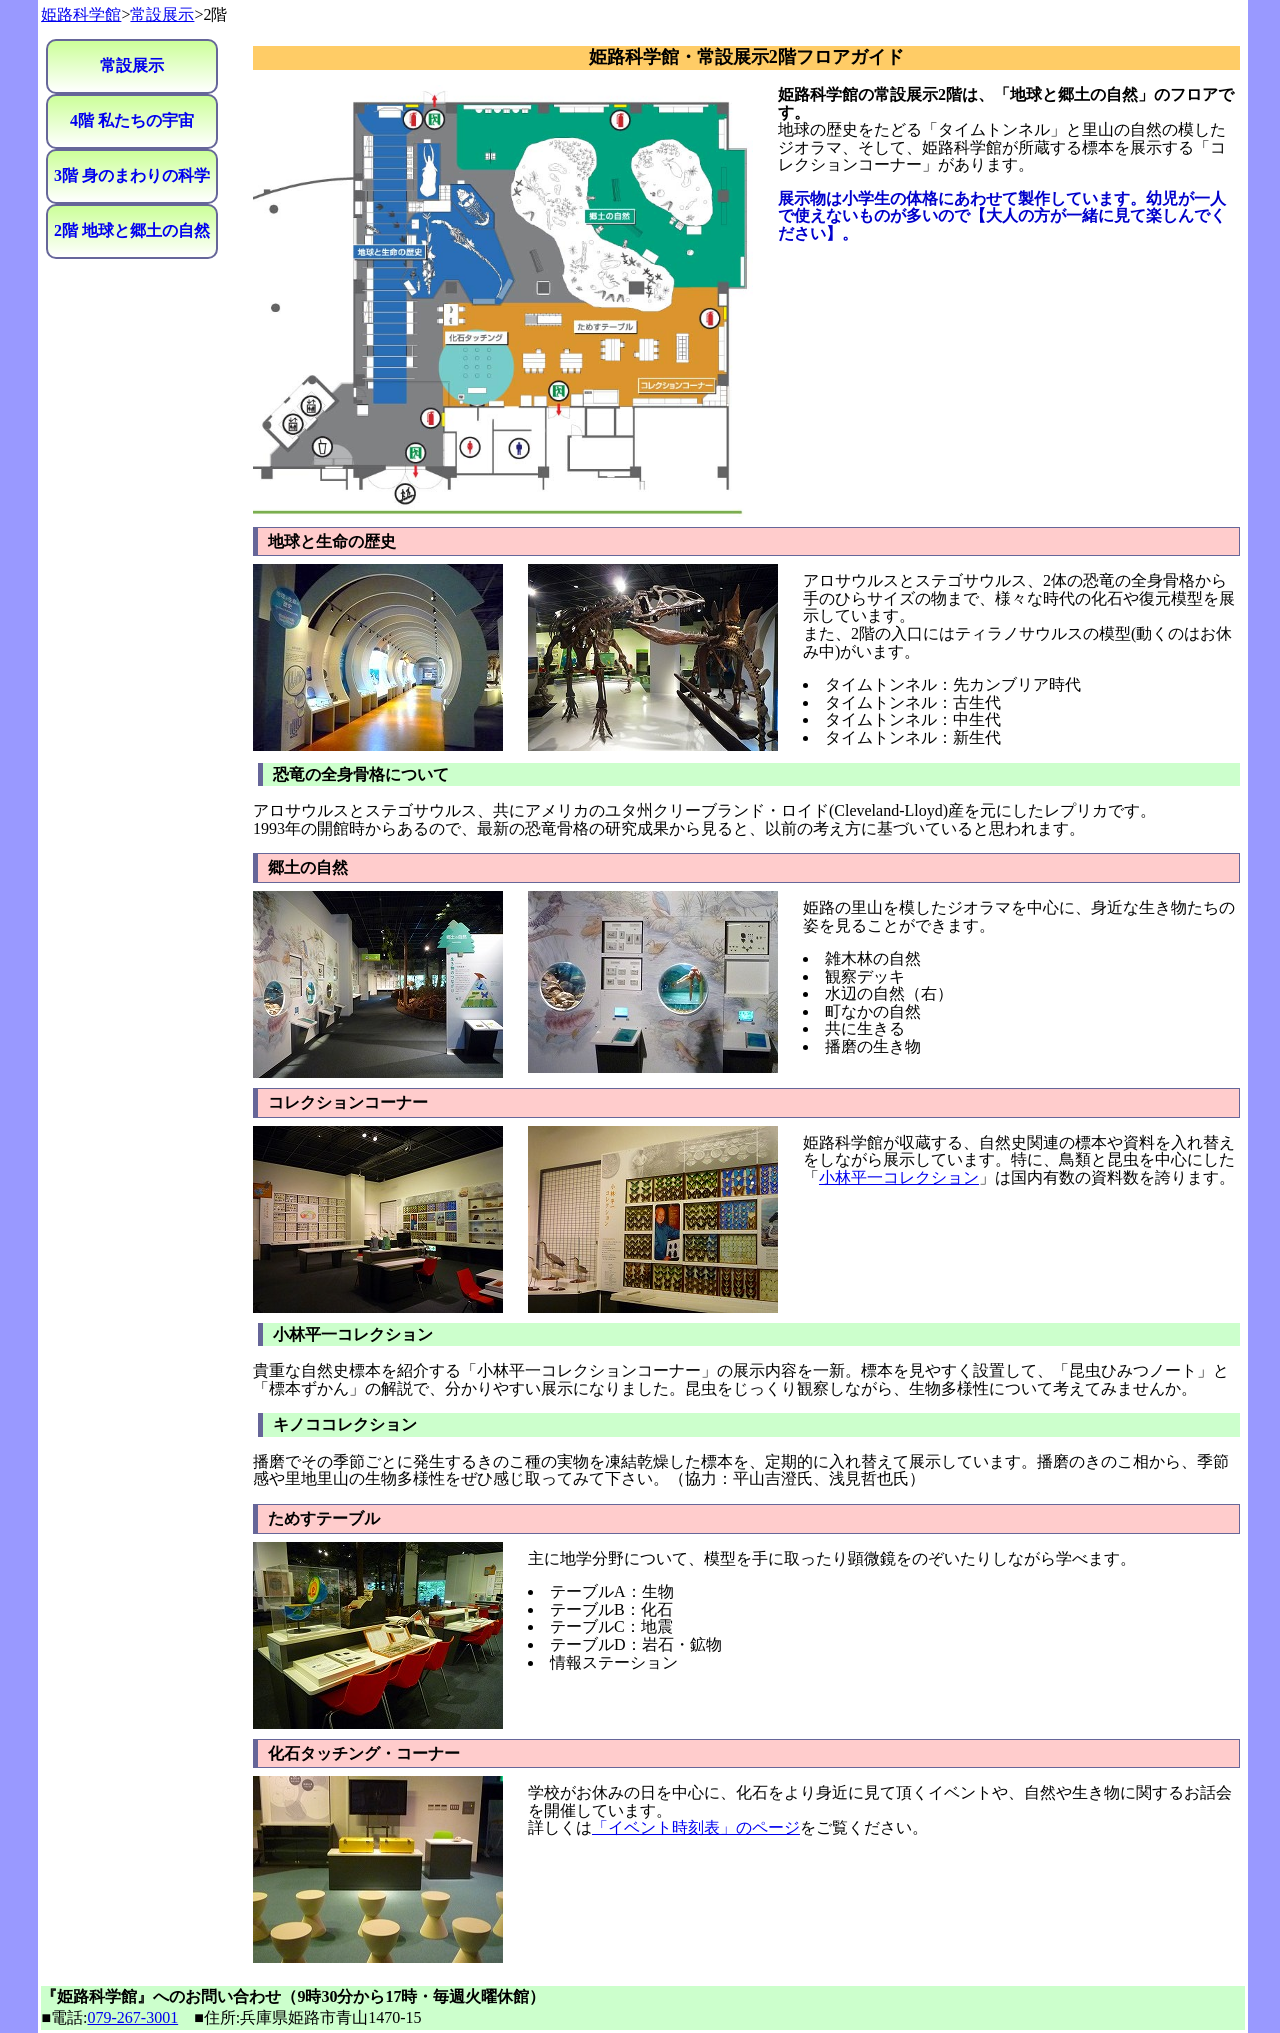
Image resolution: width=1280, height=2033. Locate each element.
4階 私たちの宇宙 (132, 120)
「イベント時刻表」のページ (696, 1827)
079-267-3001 (133, 2017)
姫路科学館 (81, 14)
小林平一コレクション (899, 1177)
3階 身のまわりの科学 (132, 175)
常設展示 (162, 14)
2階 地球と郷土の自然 (132, 230)
